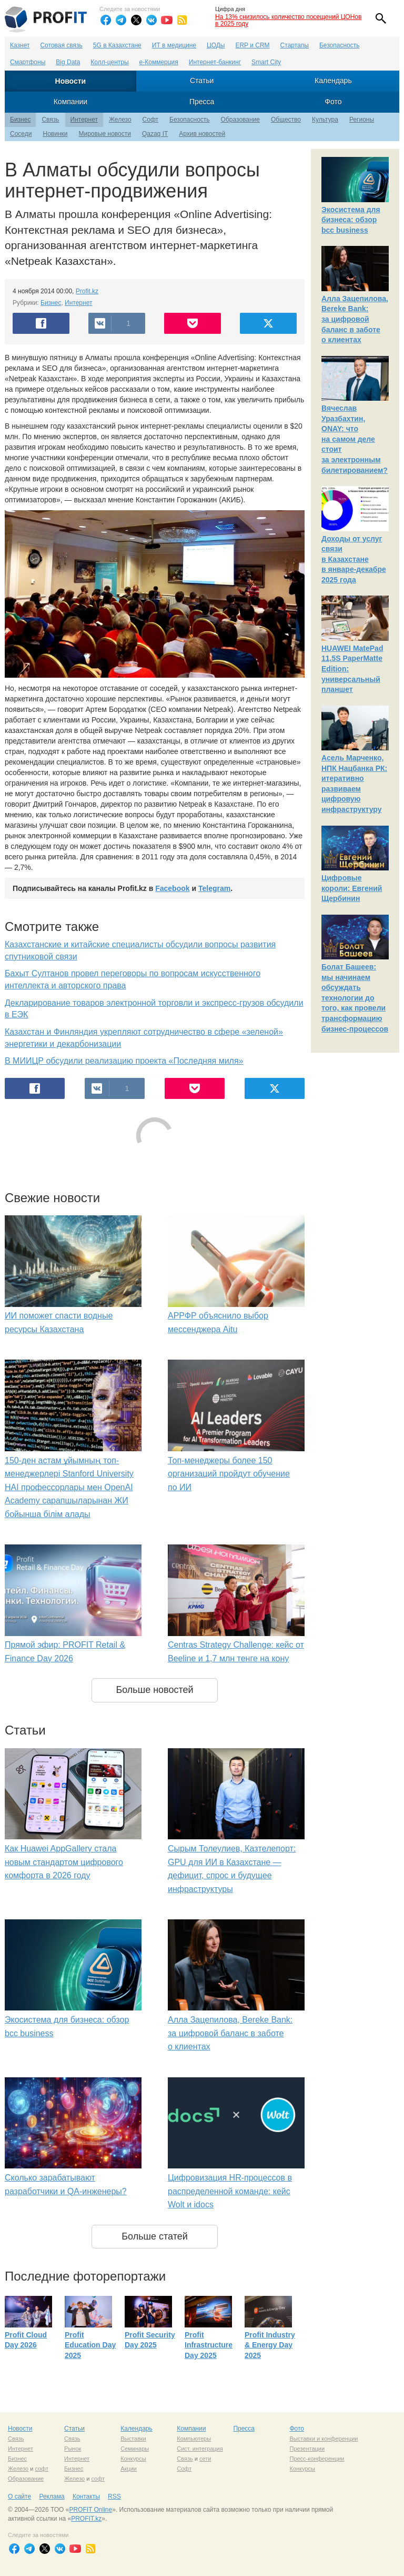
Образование (240, 119)
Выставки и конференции (323, 2438)
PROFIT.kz (86, 2518)
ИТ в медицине (174, 45)
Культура (325, 119)
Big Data (68, 62)
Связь (50, 119)
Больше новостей (154, 1690)
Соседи (21, 133)
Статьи (202, 80)
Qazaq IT (155, 133)
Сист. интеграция (200, 2448)
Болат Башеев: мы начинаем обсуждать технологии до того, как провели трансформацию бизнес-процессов (354, 998)
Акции (128, 2468)
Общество (286, 119)
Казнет (19, 45)
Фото (333, 101)
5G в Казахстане (117, 45)
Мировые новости (104, 133)
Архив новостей (202, 133)
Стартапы (294, 45)
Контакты (86, 2496)
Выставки (133, 2438)
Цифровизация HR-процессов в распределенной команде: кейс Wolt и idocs (230, 2191)
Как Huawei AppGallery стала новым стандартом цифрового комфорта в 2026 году (64, 1862)
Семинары (134, 2448)
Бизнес (20, 119)
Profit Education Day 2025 (90, 2345)
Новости (70, 81)
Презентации (307, 2448)
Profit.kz (87, 291)
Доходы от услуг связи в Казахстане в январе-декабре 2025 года (353, 559)
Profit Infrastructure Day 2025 (209, 2345)
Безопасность (339, 45)
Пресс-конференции (316, 2458)
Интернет (84, 119)
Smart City (266, 62)
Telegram (214, 888)
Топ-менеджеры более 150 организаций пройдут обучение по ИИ (229, 1474)
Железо (120, 119)
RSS (114, 2496)
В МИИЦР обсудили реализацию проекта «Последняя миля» (124, 1060)
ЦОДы (216, 45)
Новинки (55, 133)
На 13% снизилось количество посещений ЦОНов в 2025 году (288, 20)
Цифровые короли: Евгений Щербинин (351, 888)
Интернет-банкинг (215, 62)
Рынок (72, 2448)
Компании (70, 101)
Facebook (172, 888)
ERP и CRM (252, 45)
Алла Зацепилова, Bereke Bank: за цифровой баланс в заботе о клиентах (230, 2033)
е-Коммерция (158, 62)
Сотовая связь (61, 45)
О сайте (19, 2496)
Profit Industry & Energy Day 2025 (270, 2345)
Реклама (51, 2496)
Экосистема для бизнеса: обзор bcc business (350, 219)
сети (205, 2458)
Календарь (333, 80)
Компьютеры (194, 2438)
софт (41, 2468)
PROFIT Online (90, 2509)
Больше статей (155, 2236)
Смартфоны (27, 62)
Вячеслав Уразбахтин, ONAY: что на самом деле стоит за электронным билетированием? (354, 439)
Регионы (361, 119)
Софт (150, 119)
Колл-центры (109, 62)
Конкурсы (133, 2458)
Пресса (201, 101)
